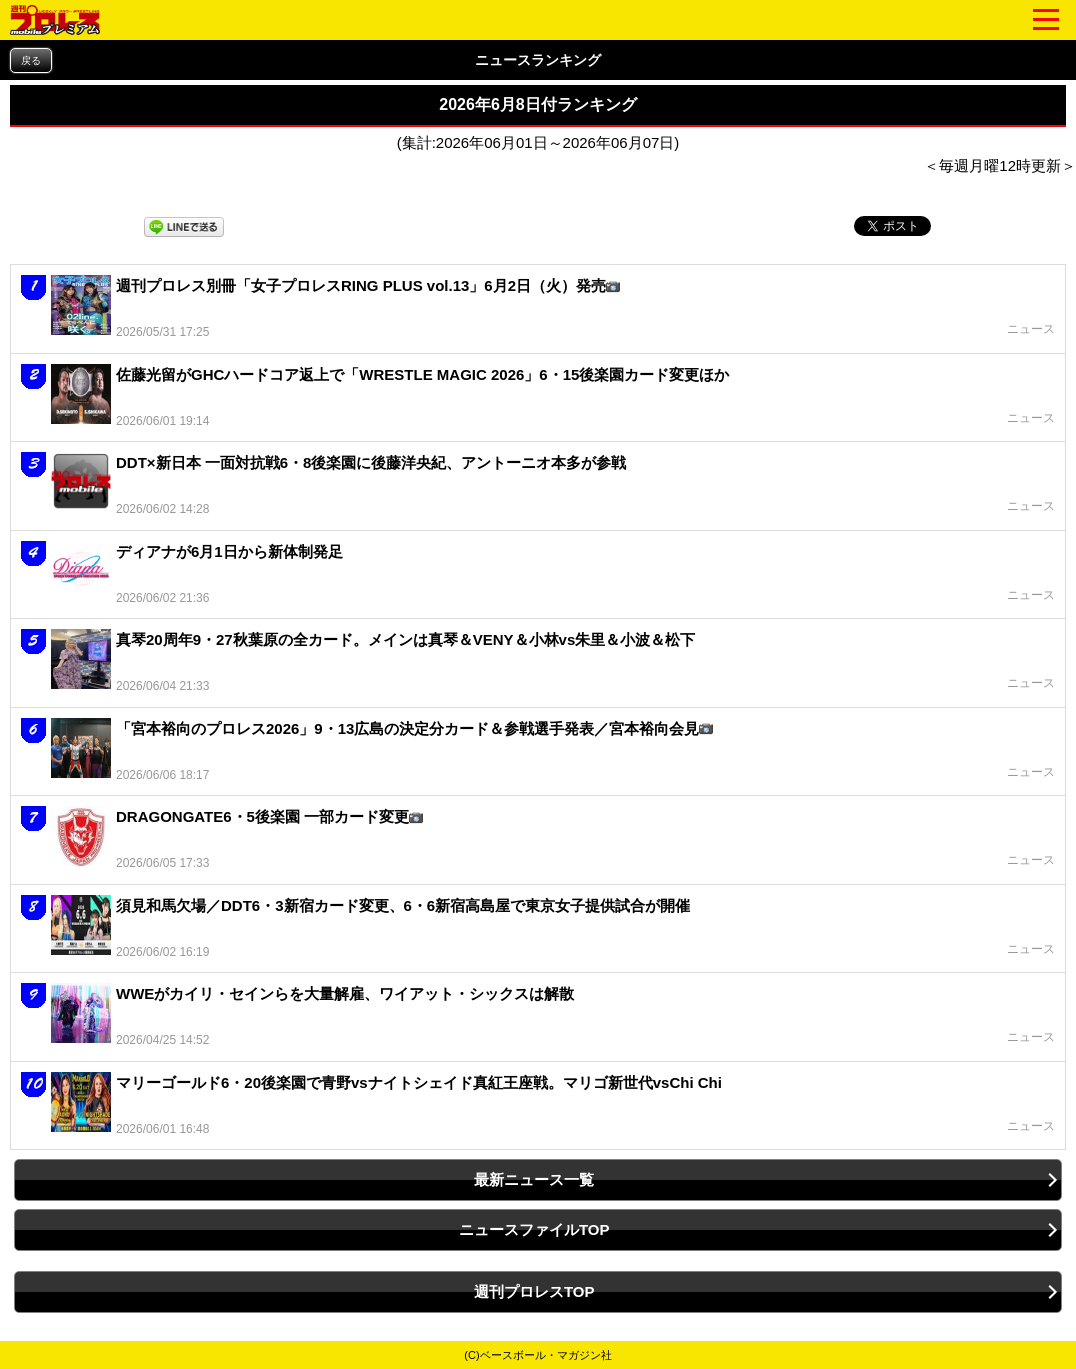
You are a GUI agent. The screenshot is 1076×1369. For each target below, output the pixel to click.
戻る (31, 60)
